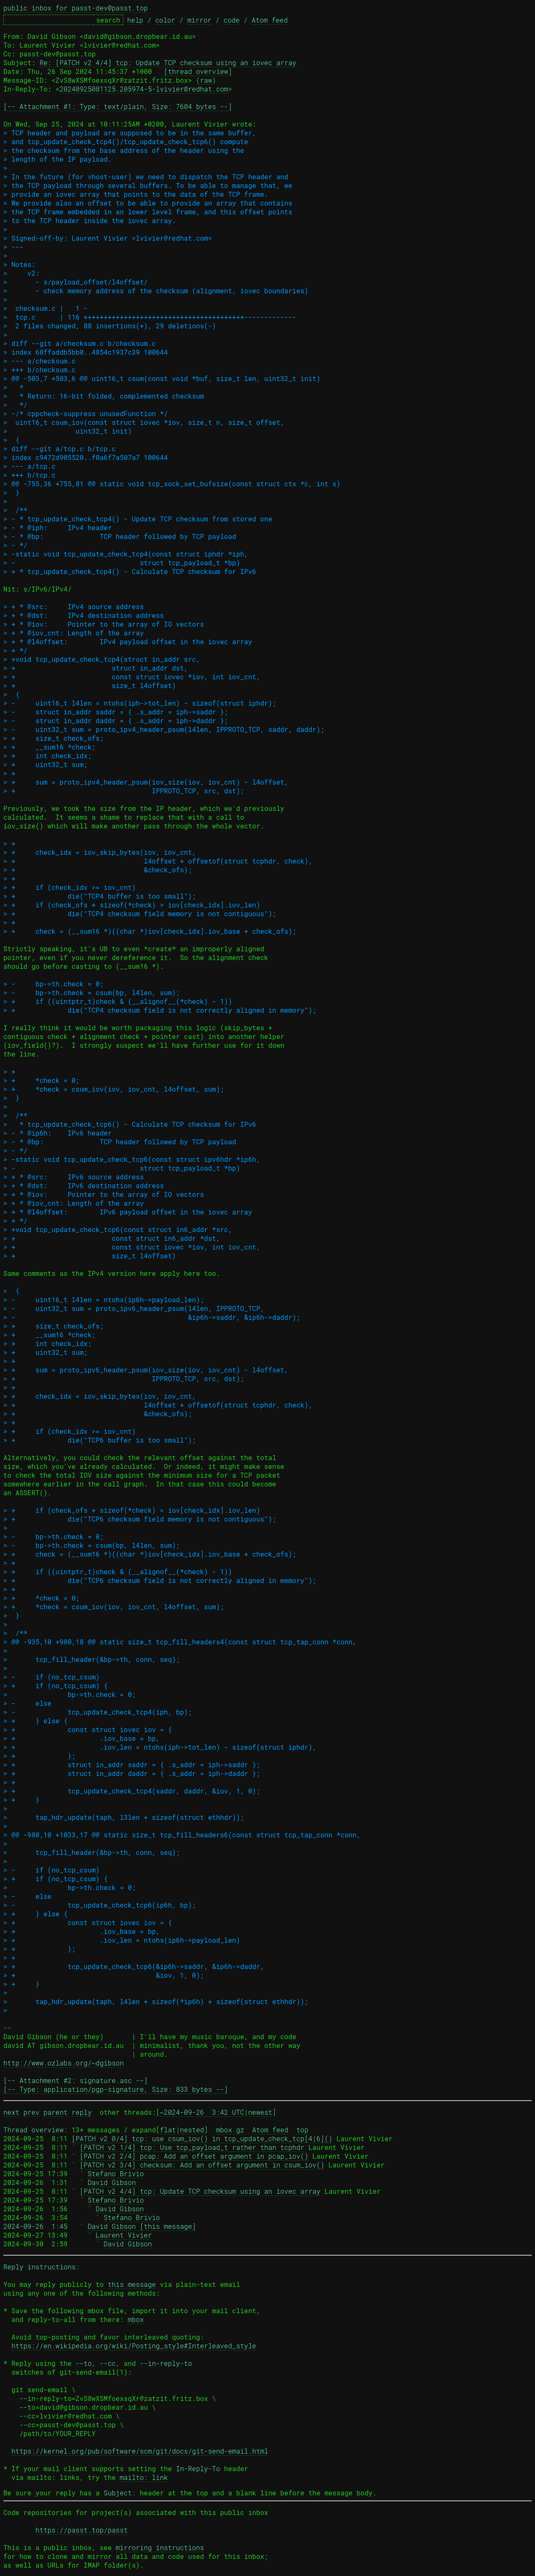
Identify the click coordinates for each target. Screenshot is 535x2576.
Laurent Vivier (124, 2235)
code (231, 19)
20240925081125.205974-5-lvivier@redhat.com (143, 88)
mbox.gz (230, 2129)
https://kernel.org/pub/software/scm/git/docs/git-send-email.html (139, 2450)
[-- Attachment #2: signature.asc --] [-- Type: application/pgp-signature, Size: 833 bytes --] (115, 2084)
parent (55, 2112)
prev (31, 2112)
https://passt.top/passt (82, 2529)
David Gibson (112, 2182)
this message (132, 2284)
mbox (136, 2319)
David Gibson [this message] (142, 2226)
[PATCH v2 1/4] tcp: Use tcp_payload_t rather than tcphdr (191, 2147)
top (302, 2129)
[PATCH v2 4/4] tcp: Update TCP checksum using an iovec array (199, 2191)
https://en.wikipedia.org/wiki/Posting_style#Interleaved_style (133, 2345)
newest (260, 2112)
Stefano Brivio (116, 2173)
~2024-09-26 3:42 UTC (202, 2112)
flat (168, 2129)
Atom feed (270, 19)
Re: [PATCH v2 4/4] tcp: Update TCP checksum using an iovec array (167, 62)
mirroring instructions (160, 2547)
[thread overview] (198, 71)
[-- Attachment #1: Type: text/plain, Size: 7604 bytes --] (117, 106)
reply (81, 2112)
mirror (199, 19)
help (135, 19)
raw (206, 80)
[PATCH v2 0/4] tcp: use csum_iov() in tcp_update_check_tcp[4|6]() (201, 2138)
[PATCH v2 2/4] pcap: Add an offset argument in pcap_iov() (193, 2156)
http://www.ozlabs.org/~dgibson (63, 2062)
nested (192, 2129)
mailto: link (144, 2477)
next (11, 2112)
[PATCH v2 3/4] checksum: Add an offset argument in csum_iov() (201, 2164)
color (165, 19)
